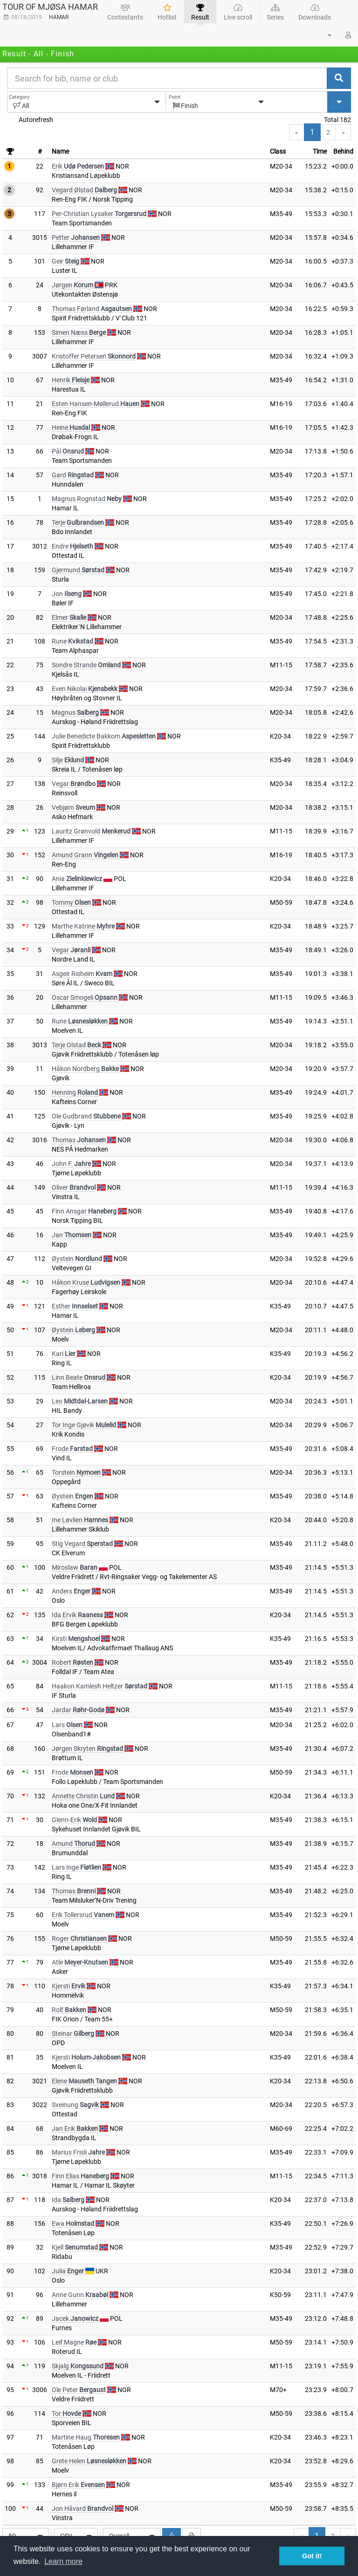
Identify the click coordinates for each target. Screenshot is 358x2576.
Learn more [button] (63, 2561)
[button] (324, 35)
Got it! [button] (312, 2556)
